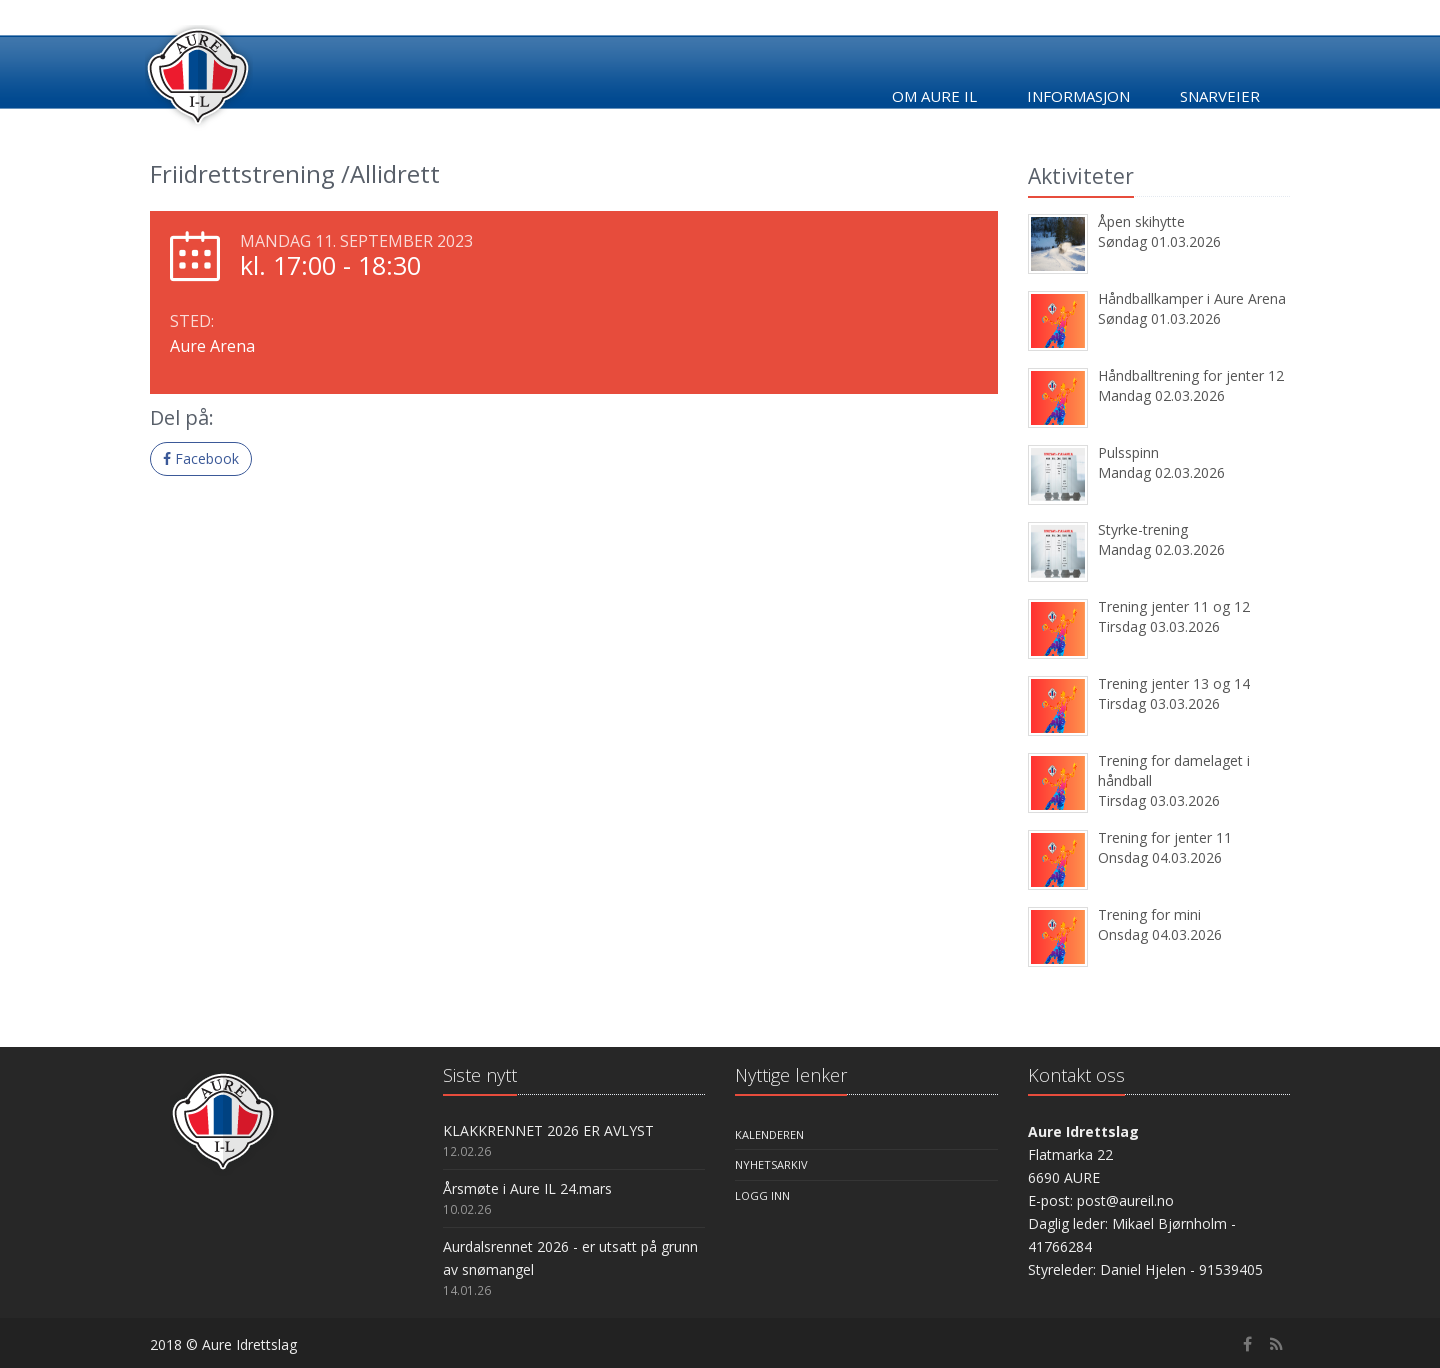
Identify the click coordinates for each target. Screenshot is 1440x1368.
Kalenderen (769, 1134)
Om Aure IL (934, 96)
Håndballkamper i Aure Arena (1192, 298)
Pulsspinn (1128, 452)
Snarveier (1220, 96)
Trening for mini (1149, 914)
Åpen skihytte (1141, 221)
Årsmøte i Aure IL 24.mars (527, 1188)
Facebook (201, 458)
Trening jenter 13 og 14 (1174, 683)
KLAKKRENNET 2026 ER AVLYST (548, 1130)
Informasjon (1078, 96)
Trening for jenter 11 (1165, 837)
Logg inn (762, 1195)
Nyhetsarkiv (771, 1164)
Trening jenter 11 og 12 (1174, 606)
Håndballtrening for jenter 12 (1191, 375)
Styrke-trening (1143, 529)
